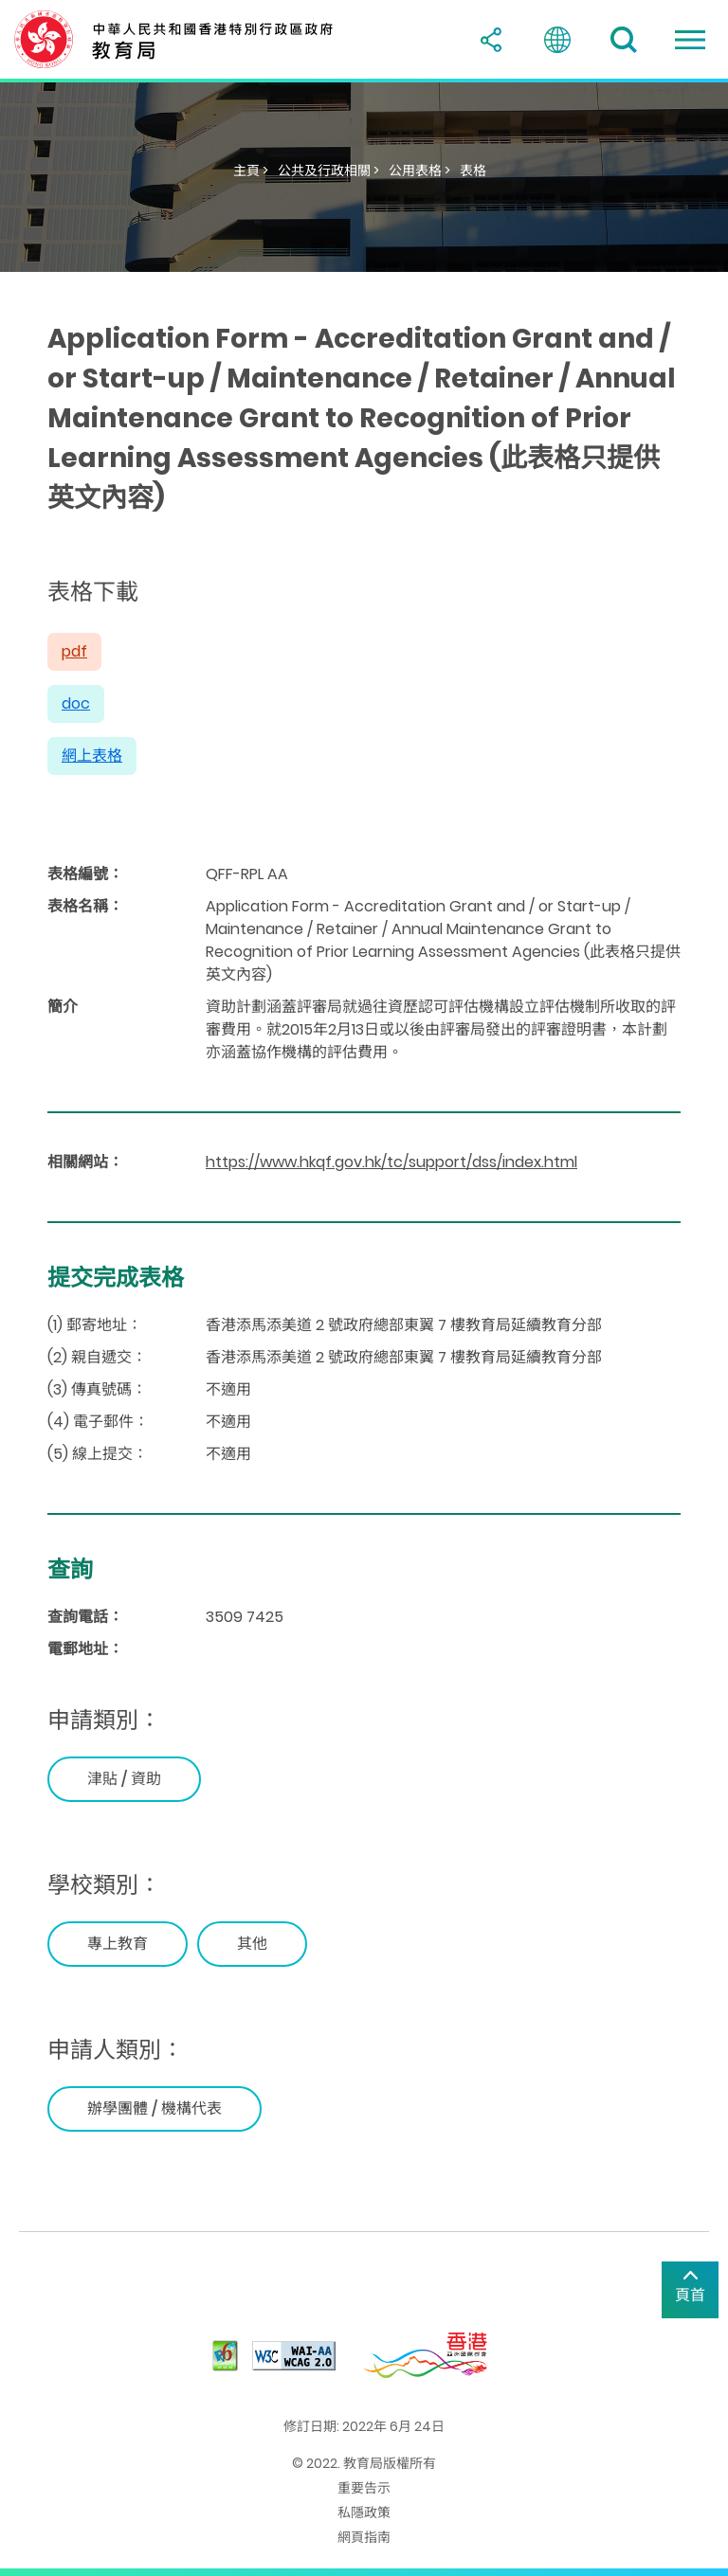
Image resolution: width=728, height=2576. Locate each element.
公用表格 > (419, 170)
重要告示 (364, 2487)
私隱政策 (364, 2512)
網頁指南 (364, 2537)
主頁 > (250, 170)
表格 (473, 170)
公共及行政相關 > (328, 170)
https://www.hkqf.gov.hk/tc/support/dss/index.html (391, 1162)
